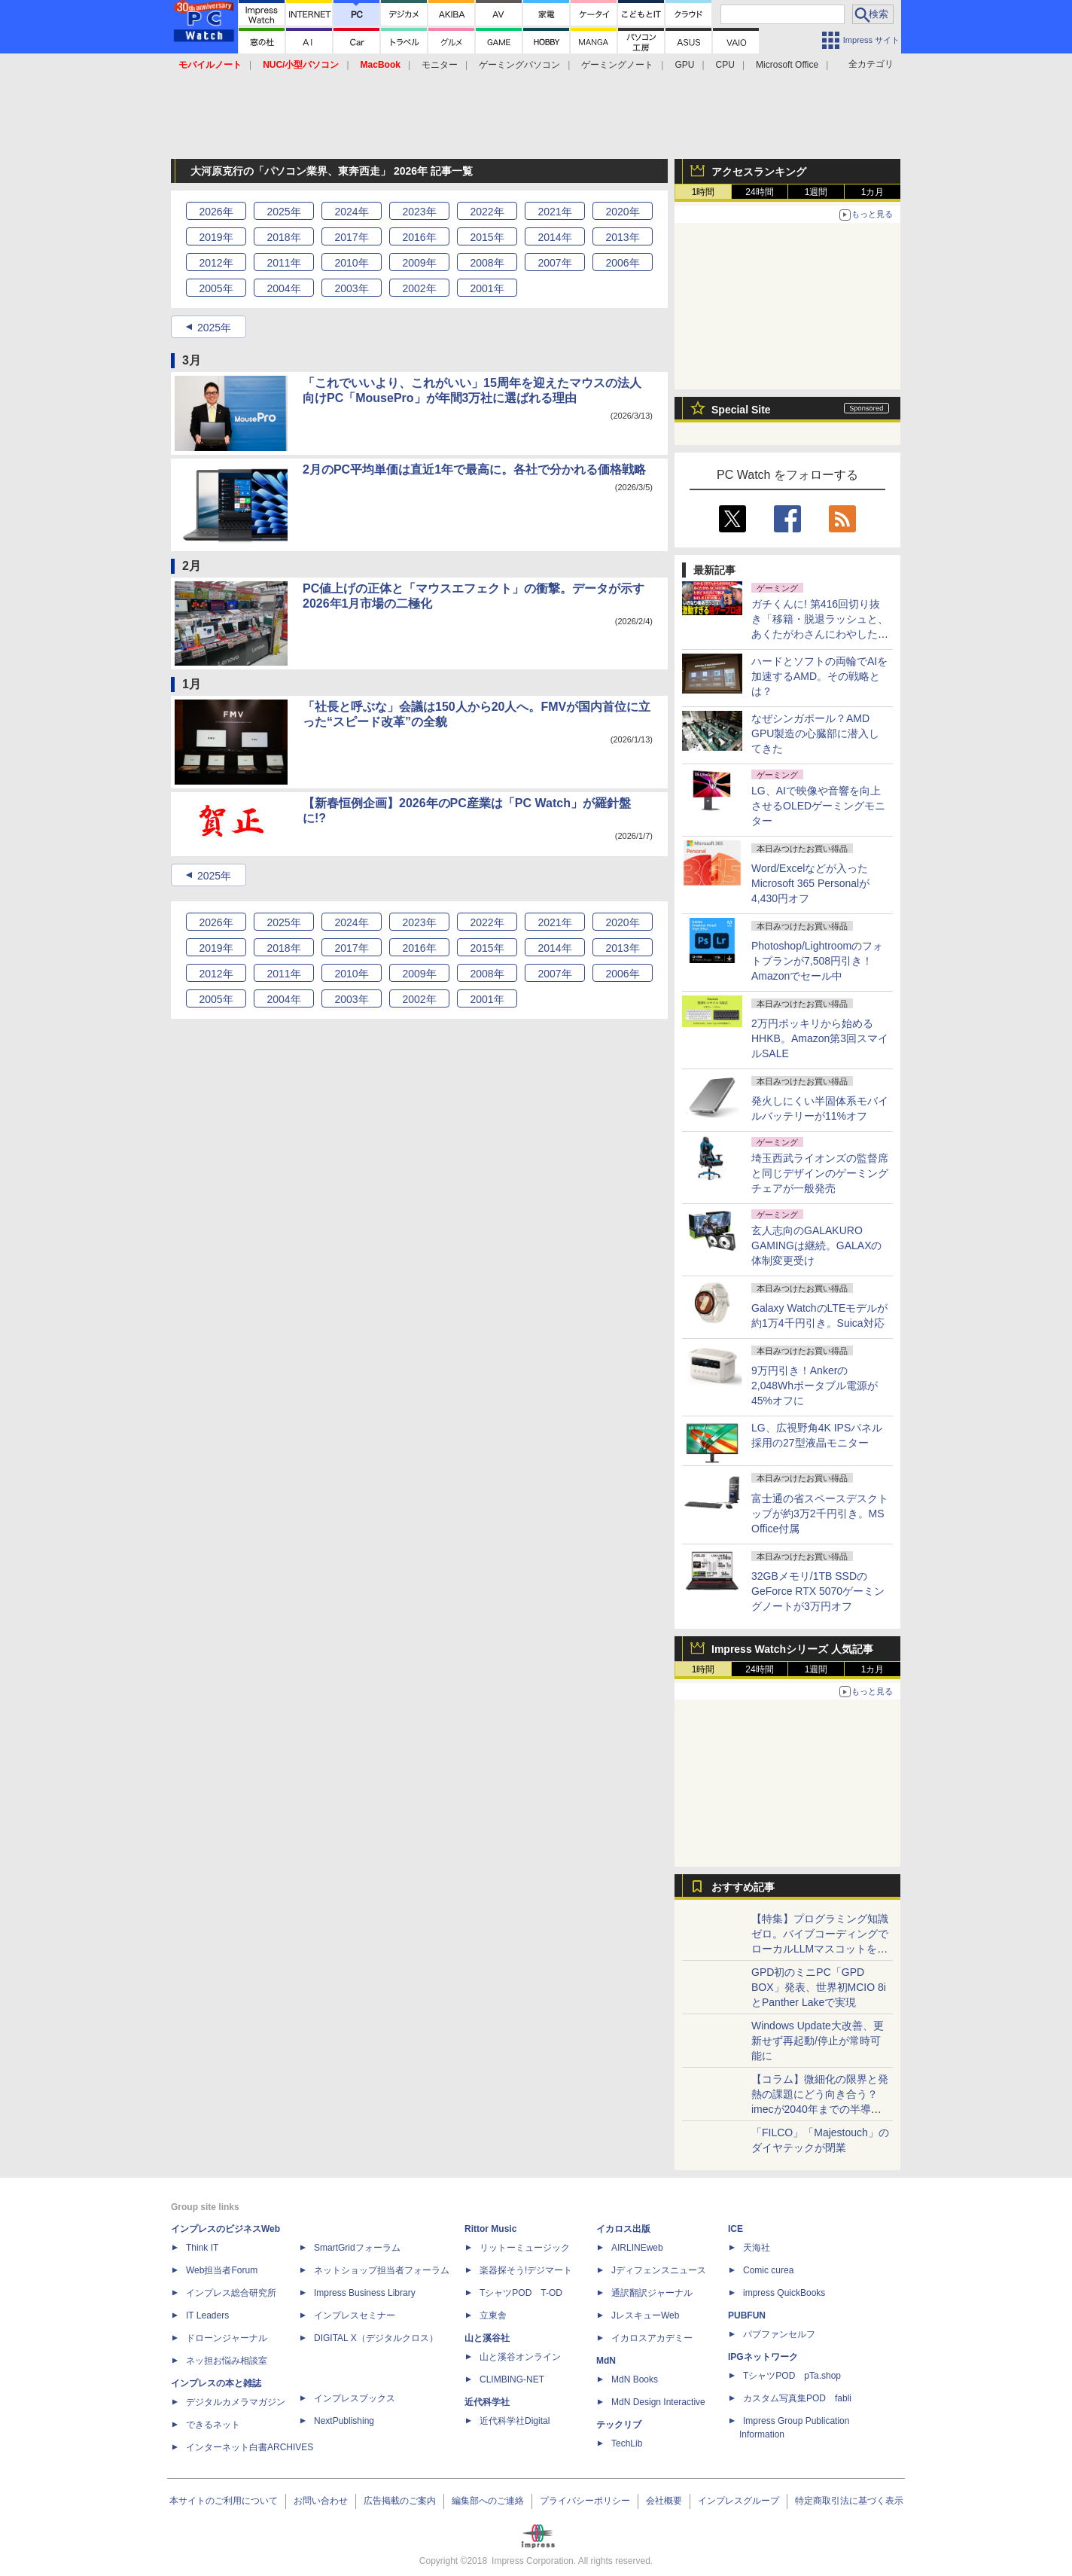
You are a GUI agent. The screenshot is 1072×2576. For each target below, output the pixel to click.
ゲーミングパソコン (519, 64)
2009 (419, 263)
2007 (554, 263)
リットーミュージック (525, 2247)
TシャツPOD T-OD (521, 2293)
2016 (419, 237)
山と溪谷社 (487, 2338)
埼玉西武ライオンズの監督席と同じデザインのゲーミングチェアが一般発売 (819, 1173)
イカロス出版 (623, 2229)
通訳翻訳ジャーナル (652, 2293)
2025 (283, 212)
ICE (735, 2229)
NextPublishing (344, 2421)
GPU (684, 64)
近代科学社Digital (515, 2421)
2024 (351, 212)
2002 (419, 288)
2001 (487, 288)
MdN (606, 2360)
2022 (487, 212)
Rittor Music (490, 2229)
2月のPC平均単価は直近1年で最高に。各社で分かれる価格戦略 (474, 469)
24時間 (759, 192)
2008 (487, 263)
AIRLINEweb (637, 2247)
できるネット (213, 2424)
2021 (554, 212)
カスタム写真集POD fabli (797, 2398)
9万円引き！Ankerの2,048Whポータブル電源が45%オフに (814, 1385)
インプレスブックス (354, 2398)
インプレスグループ (738, 2500)
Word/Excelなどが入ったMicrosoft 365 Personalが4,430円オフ (810, 883)
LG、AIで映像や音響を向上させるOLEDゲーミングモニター (818, 806)
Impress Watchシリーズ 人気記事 (792, 1649)
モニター (440, 64)
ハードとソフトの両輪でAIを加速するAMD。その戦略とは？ (819, 676)
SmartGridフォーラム (357, 2247)
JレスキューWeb (645, 2315)
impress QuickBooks (784, 2293)
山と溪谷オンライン (520, 2357)
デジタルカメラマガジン (235, 2402)
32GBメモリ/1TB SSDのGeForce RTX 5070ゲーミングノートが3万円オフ (818, 1591)
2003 (351, 288)
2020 (622, 212)
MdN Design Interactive (658, 2402)
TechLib (626, 2443)
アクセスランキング (758, 172)
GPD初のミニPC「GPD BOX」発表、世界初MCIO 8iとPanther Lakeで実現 (818, 1987)
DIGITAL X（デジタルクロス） (376, 2338)
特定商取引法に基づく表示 (849, 2500)
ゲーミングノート (617, 64)
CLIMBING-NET (512, 2379)
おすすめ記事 (743, 1887)
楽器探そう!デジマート (526, 2270)
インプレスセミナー (354, 2315)
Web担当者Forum (221, 2270)
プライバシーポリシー (585, 2500)
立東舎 (493, 2315)
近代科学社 (487, 2402)
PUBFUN (747, 2315)
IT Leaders (207, 2315)
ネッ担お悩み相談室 (226, 2360)
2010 (351, 263)
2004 (283, 288)
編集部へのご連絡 (488, 2500)
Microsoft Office (787, 64)
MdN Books (634, 2379)
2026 (216, 212)
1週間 (816, 192)
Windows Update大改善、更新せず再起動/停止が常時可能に (817, 2041)
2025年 (214, 328)
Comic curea (768, 2270)
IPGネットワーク (763, 2357)
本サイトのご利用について (223, 2500)
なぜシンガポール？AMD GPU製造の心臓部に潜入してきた (815, 733)
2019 (216, 237)
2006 (622, 263)
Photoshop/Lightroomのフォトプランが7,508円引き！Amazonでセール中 (817, 961)
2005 (216, 288)
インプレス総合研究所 (231, 2293)
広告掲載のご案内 (400, 2500)
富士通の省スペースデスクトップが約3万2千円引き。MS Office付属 (819, 1513)
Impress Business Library (365, 2293)
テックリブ (618, 2424)
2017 (351, 237)
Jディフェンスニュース (658, 2270)
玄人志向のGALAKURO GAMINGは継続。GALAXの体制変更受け (816, 1245)
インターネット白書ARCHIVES (249, 2447)
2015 (487, 237)
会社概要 (664, 2500)
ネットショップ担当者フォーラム (381, 2270)
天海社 (756, 2247)
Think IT (202, 2247)
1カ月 (873, 192)
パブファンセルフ (779, 2334)
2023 (419, 212)
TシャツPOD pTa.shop (792, 2375)
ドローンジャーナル (226, 2338)
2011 (283, 263)
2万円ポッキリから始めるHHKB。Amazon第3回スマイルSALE (819, 1038)
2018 (283, 237)
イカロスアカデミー (652, 2338)
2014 (554, 237)
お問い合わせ (321, 2500)
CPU (725, 64)
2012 (216, 263)
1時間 (703, 192)
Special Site (741, 410)
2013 (622, 237)
